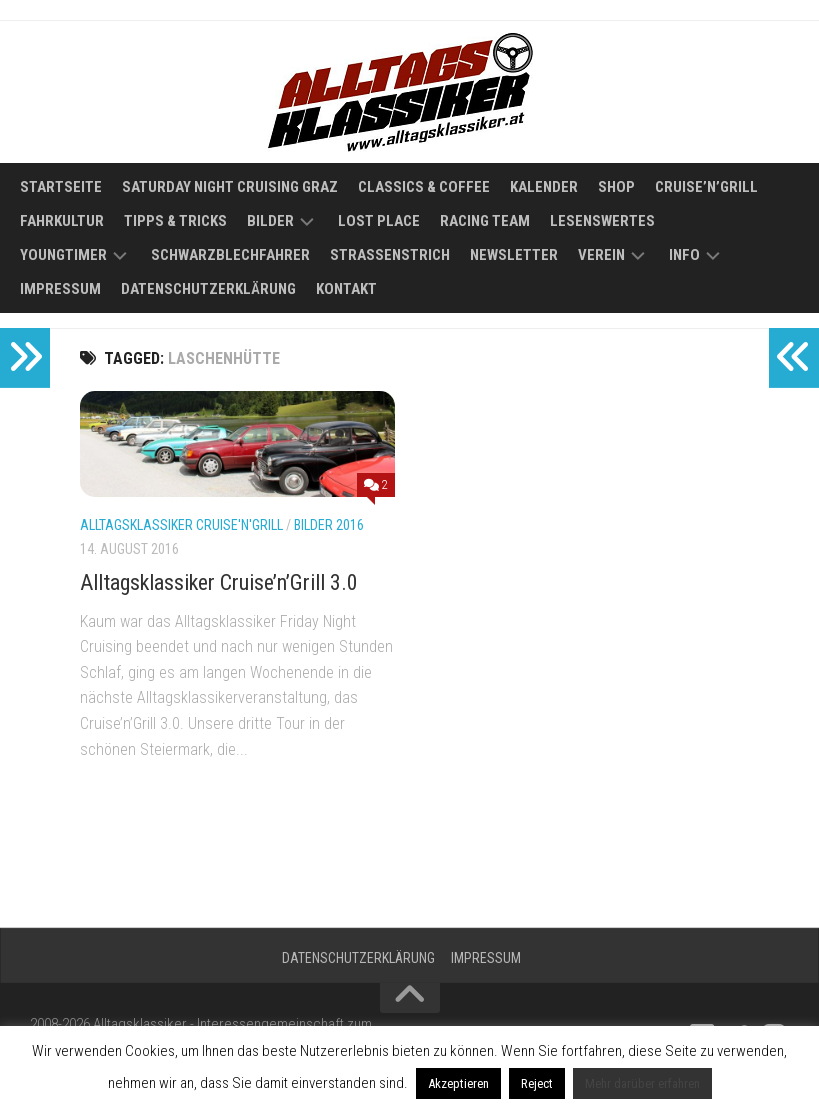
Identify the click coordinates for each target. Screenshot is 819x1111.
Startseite (61, 187)
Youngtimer (63, 255)
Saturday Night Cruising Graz (230, 187)
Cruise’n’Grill (706, 187)
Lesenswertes (602, 221)
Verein (601, 255)
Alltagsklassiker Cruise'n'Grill (181, 525)
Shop (616, 187)
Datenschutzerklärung (208, 289)
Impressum (60, 289)
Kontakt (346, 289)
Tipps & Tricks (175, 221)
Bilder (270, 221)
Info (684, 255)
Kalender (544, 187)
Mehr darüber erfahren (642, 1083)
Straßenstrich (390, 255)
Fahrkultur (62, 221)
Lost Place (379, 221)
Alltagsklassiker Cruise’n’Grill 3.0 (219, 582)
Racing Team (485, 221)
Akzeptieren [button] (458, 1083)
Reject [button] (537, 1083)
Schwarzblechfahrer (230, 255)
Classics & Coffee (424, 187)
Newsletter (514, 255)
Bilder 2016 (329, 525)
